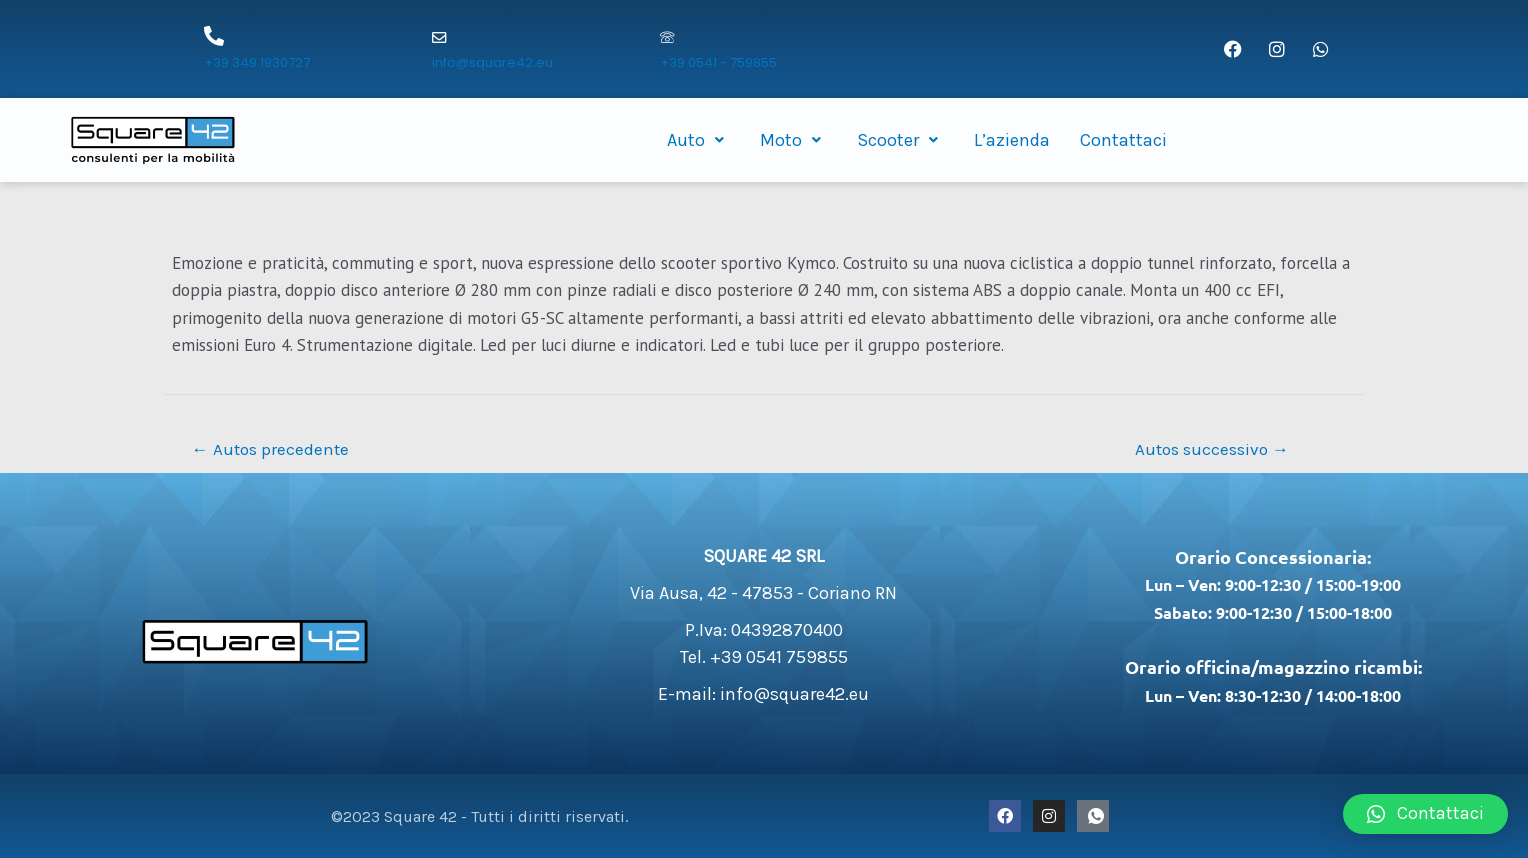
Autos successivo (1212, 449)
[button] (1425, 814)
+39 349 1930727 (257, 62)
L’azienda (1012, 140)
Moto (793, 140)
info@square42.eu (492, 62)
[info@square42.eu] (439, 39)
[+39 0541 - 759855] (667, 39)
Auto (698, 140)
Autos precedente (270, 449)
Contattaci (1123, 140)
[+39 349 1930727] (214, 36)
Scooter (900, 140)
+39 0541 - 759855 (718, 62)
